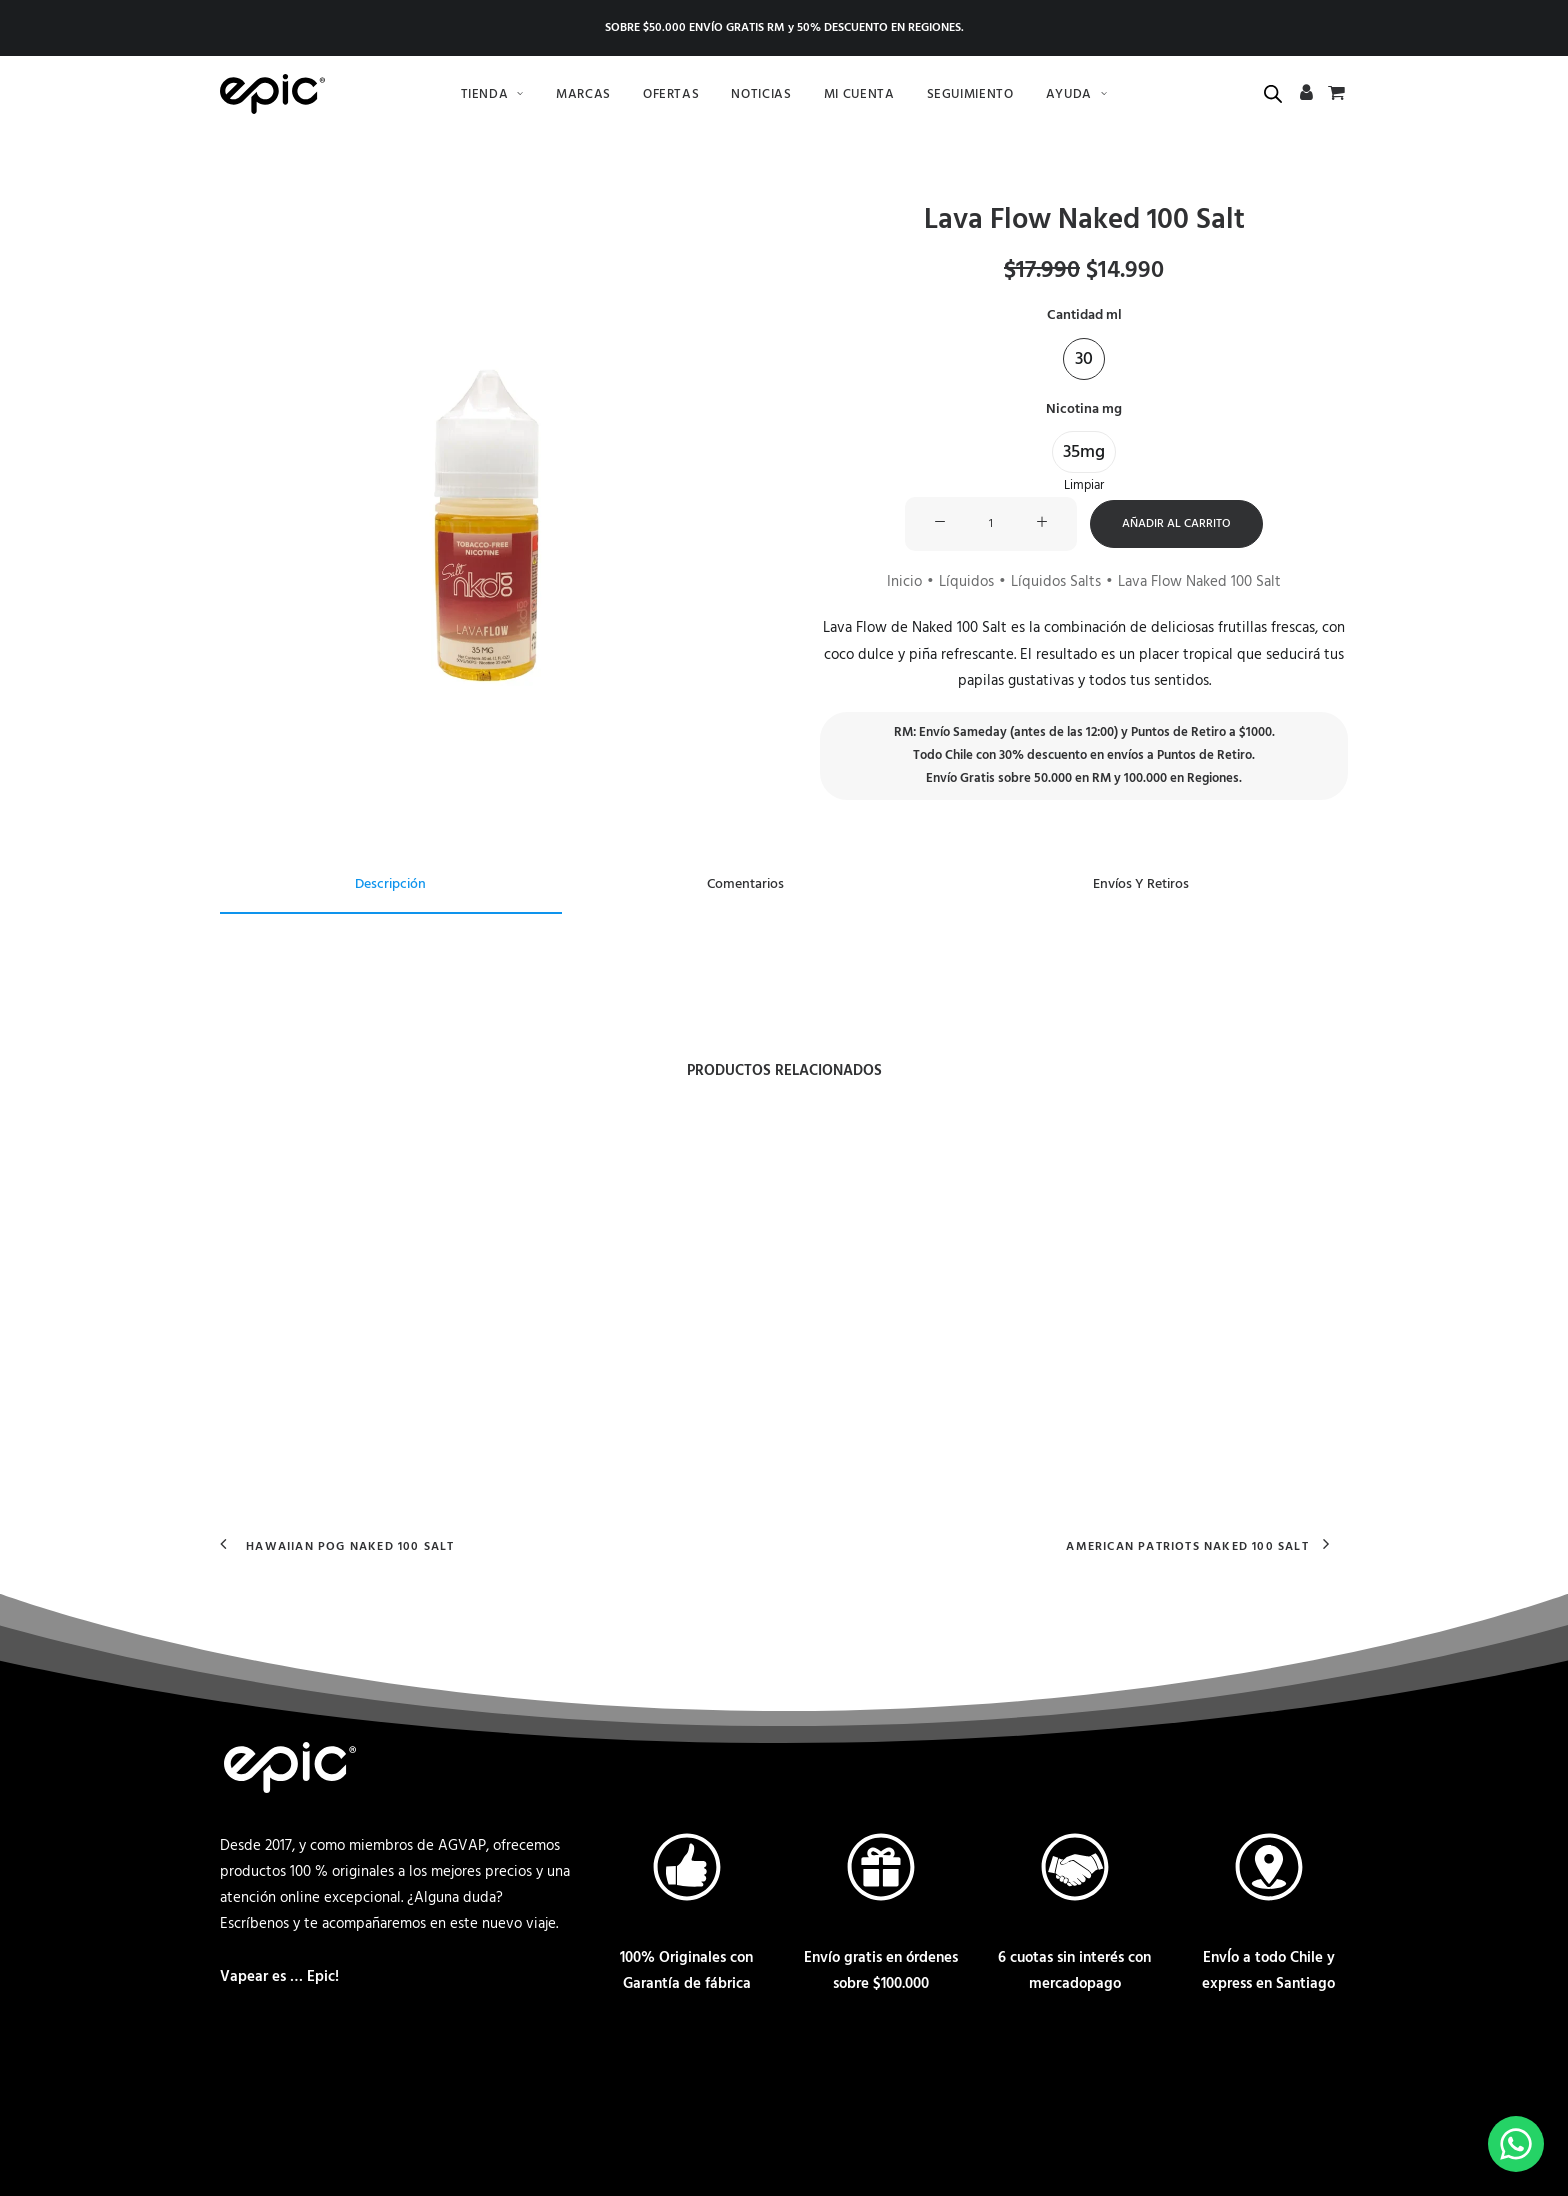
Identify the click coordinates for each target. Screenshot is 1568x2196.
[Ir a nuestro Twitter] (478, 2076)
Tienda (492, 94)
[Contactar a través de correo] (240, 2076)
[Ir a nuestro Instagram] (420, 2076)
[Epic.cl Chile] (272, 94)
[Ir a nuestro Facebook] (360, 2076)
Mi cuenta (859, 94)
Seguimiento (970, 94)
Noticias (761, 94)
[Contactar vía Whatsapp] (300, 2076)
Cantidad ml (1084, 315)
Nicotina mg (1084, 408)
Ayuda (1077, 94)
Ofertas (671, 94)
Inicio (904, 582)
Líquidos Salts (1056, 582)
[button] (484, 468)
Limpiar (1084, 485)
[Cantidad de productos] (991, 524)
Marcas (583, 94)
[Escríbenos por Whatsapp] (1516, 2144)
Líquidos (966, 582)
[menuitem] (492, 94)
